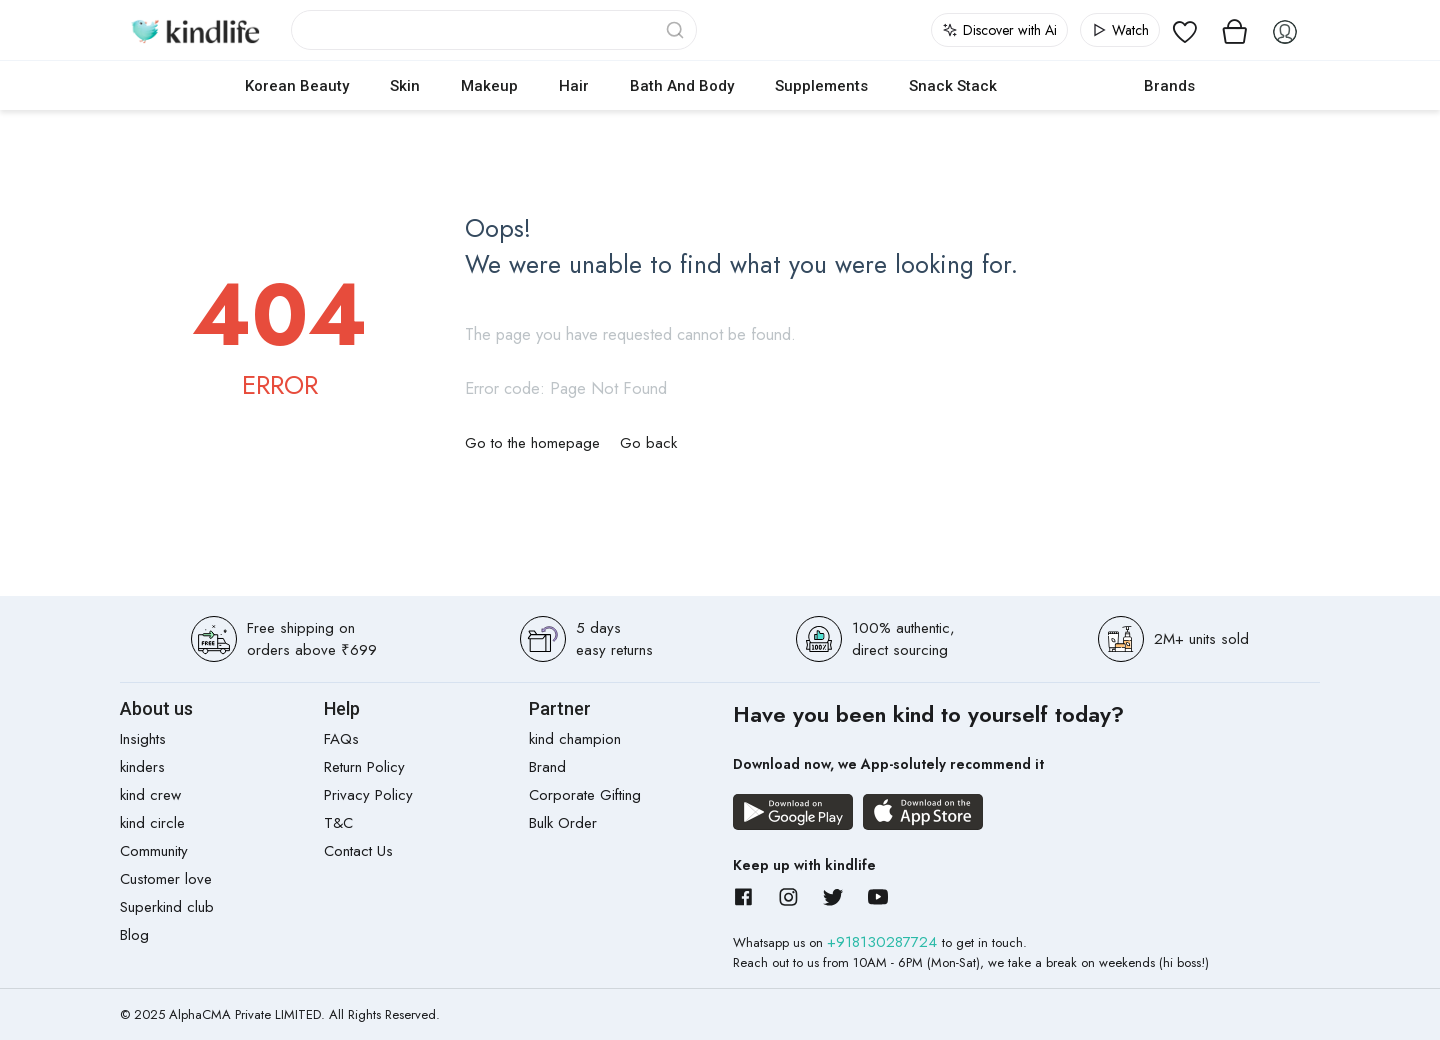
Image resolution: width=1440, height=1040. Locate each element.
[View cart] (1235, 30)
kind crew (150, 795)
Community (154, 851)
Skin (405, 86)
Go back (648, 443)
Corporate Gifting (585, 795)
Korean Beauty (297, 86)
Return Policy (364, 767)
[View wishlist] (1185, 30)
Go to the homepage (532, 443)
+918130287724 (884, 942)
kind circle (152, 823)
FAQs (341, 739)
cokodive (1070, 86)
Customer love (166, 879)
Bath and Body (682, 86)
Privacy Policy (368, 795)
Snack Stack (953, 86)
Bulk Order (563, 823)
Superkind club (167, 907)
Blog (134, 935)
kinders (142, 767)
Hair (574, 86)
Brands (1169, 86)
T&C (338, 823)
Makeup (489, 86)
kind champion (575, 739)
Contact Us (358, 851)
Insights (143, 739)
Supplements (821, 86)
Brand (547, 767)
